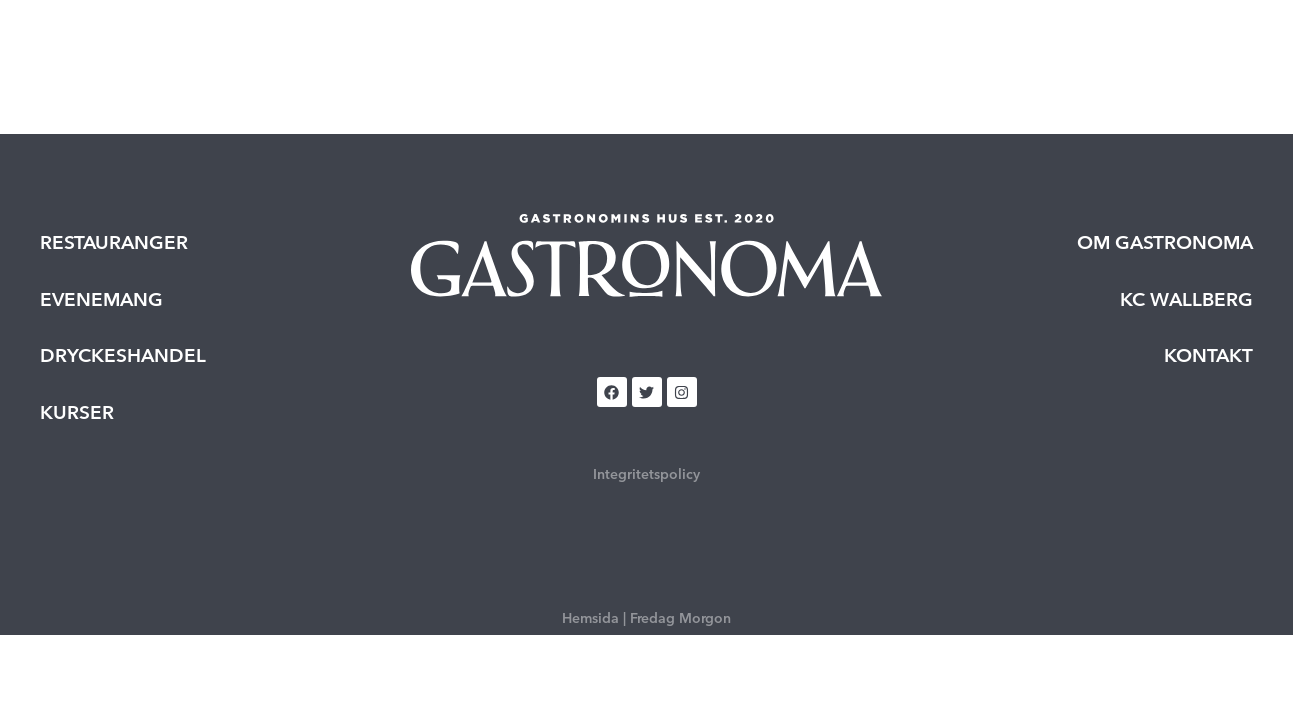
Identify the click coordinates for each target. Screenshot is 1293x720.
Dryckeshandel (834, 46)
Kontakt (1208, 355)
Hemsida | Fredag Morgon (646, 618)
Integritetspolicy (646, 474)
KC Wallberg (1186, 299)
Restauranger (452, 46)
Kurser (705, 46)
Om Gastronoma (1165, 242)
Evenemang (592, 46)
